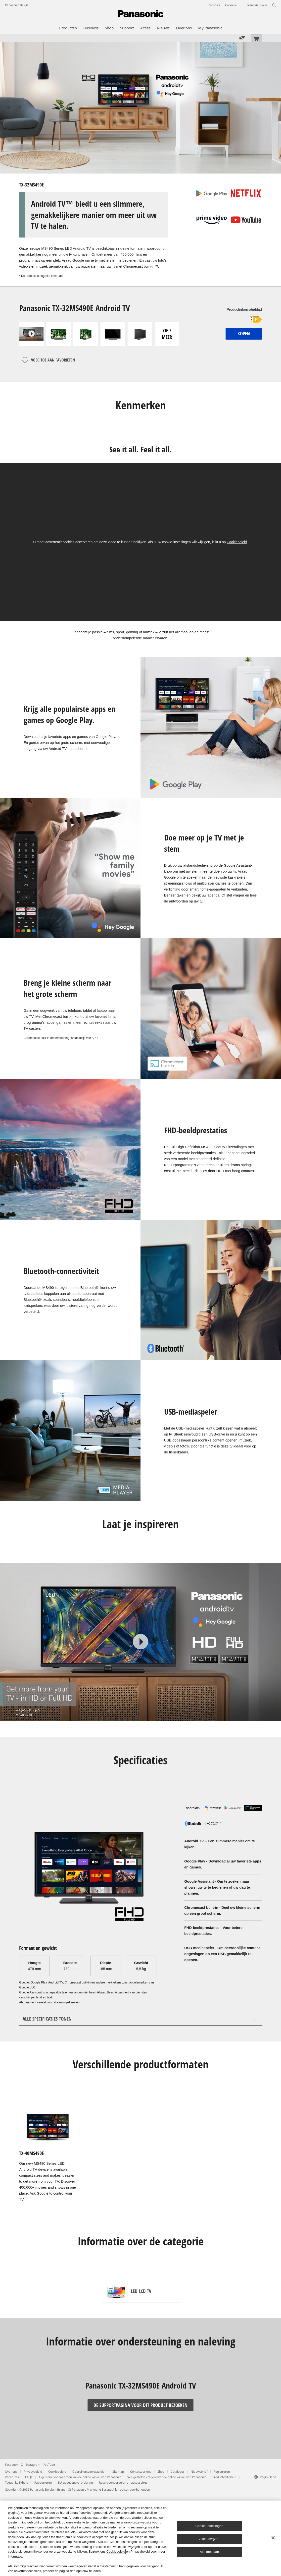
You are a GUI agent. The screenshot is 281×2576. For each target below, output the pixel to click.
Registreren (222, 2471)
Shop (160, 2471)
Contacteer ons (140, 2471)
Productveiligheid (224, 2477)
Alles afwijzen (209, 2539)
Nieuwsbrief (199, 2471)
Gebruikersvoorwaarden (89, 2471)
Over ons (11, 2471)
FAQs (28, 2477)
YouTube (49, 2464)
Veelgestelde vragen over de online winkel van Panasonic (166, 2477)
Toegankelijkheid (16, 2482)
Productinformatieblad (244, 309)
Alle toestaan (209, 2552)
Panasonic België (17, 5)
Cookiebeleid (237, 542)
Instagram (33, 2464)
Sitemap (118, 2471)
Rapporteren (43, 2482)
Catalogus (178, 2471)
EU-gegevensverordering (75, 2482)
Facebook (11, 2464)
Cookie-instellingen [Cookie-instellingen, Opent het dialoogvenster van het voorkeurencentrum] (209, 2526)
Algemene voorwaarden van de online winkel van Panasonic (80, 2477)
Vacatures (12, 2477)
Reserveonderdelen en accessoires (123, 2482)
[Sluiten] (273, 2537)
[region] (140, 2538)
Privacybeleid (33, 2471)
